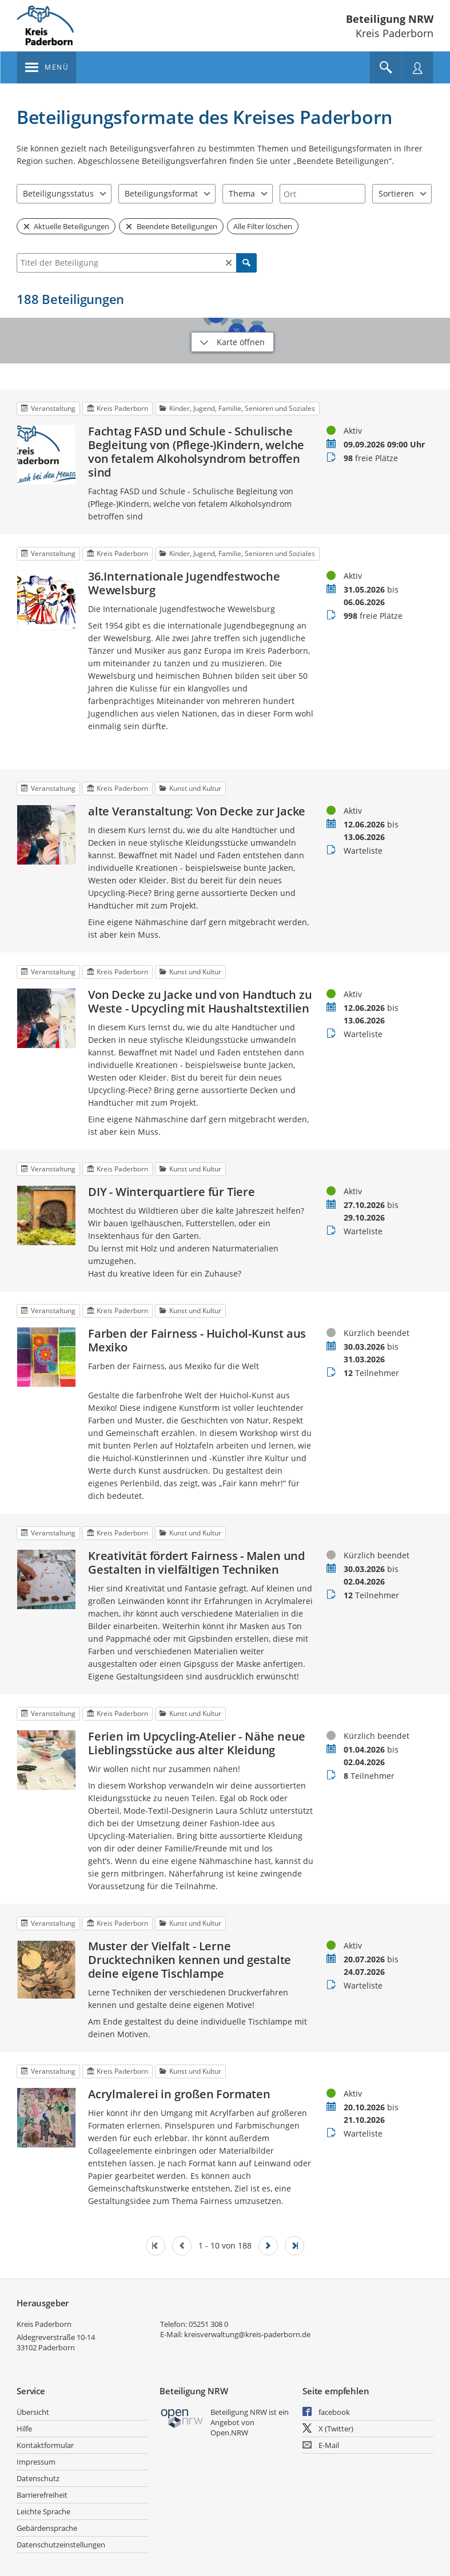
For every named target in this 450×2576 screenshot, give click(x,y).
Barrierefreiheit (42, 2495)
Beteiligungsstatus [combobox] (58, 193)
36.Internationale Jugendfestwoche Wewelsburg (184, 583)
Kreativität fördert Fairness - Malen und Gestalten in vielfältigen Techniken (196, 1563)
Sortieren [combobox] (396, 193)
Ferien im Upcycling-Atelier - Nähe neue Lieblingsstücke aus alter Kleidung (196, 1743)
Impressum (36, 2462)
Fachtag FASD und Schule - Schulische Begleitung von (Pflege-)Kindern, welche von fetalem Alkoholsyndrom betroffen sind (196, 452)
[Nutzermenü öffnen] (417, 67)
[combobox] (322, 193)
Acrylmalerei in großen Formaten (179, 2094)
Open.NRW (229, 2432)
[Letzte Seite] (294, 2245)
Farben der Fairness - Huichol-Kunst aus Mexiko (197, 1340)
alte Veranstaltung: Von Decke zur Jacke (196, 811)
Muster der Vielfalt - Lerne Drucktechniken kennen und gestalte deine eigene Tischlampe (189, 1960)
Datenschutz (38, 2478)
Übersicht (33, 2412)
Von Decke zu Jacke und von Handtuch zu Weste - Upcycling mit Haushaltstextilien (200, 1001)
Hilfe (24, 2428)
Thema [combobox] (242, 193)
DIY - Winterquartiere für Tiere (171, 1192)
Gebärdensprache (47, 2528)
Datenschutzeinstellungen (61, 2544)
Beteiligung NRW (389, 19)
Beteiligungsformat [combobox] (161, 193)
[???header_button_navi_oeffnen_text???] (47, 67)
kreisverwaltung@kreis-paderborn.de (247, 2334)
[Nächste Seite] (268, 2245)
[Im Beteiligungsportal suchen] (385, 67)
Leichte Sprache (43, 2511)
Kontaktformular (45, 2445)
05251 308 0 (208, 2324)
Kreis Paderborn (44, 2324)
